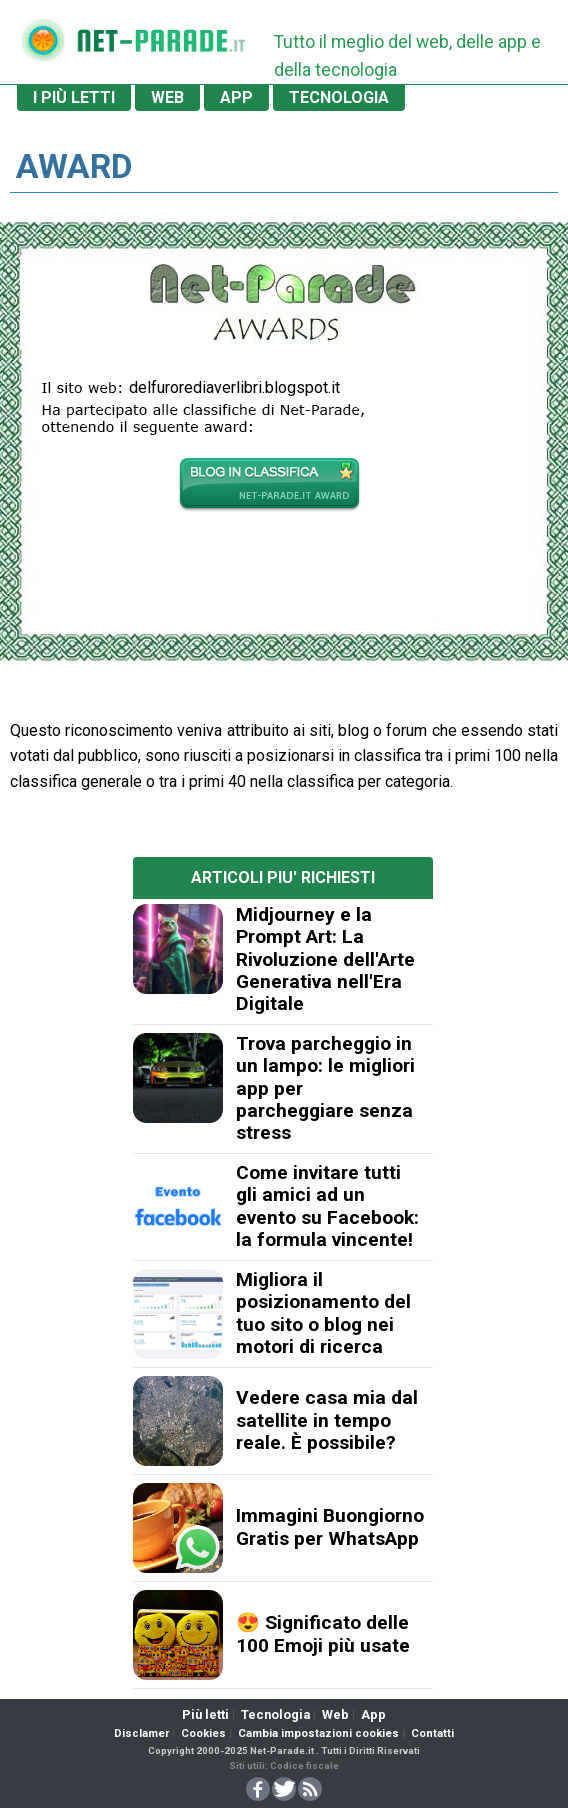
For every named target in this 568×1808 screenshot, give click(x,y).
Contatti (432, 1733)
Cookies (203, 1733)
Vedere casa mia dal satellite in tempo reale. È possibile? (327, 1420)
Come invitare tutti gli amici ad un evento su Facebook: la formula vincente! (327, 1206)
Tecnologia (275, 1714)
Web (335, 1714)
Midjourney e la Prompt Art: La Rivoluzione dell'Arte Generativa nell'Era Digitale (325, 959)
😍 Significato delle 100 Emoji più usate (323, 1633)
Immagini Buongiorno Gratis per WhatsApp (330, 1526)
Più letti (205, 1714)
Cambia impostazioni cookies (318, 1733)
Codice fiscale (304, 1765)
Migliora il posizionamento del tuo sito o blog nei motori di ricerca (323, 1313)
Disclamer (141, 1733)
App (373, 1714)
